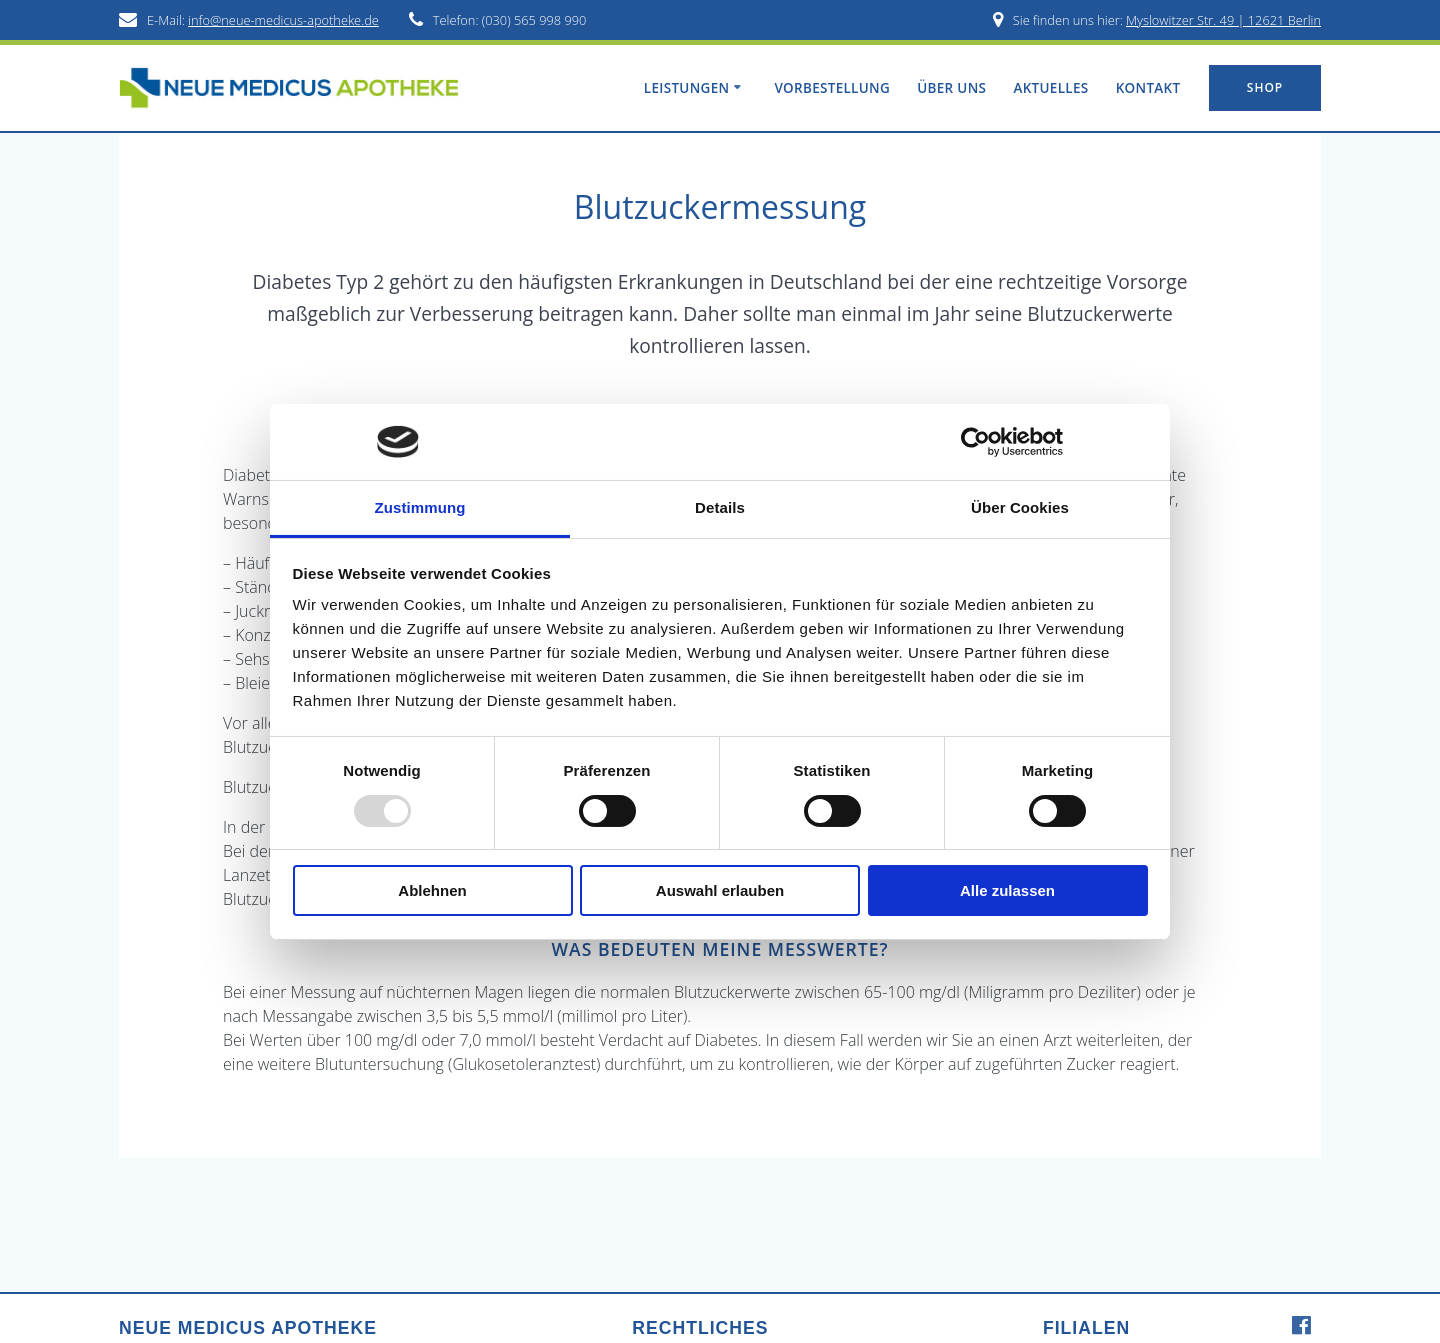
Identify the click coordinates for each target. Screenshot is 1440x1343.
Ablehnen (432, 890)
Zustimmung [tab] (420, 507)
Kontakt (1148, 88)
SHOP (1265, 87)
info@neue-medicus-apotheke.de (283, 20)
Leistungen (687, 88)
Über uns (951, 88)
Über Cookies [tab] (1020, 507)
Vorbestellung (832, 88)
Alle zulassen (1007, 890)
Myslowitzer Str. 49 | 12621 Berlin (1223, 20)
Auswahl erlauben (720, 890)
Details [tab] (720, 507)
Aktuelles (1050, 88)
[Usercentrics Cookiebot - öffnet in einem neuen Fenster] (975, 442)
